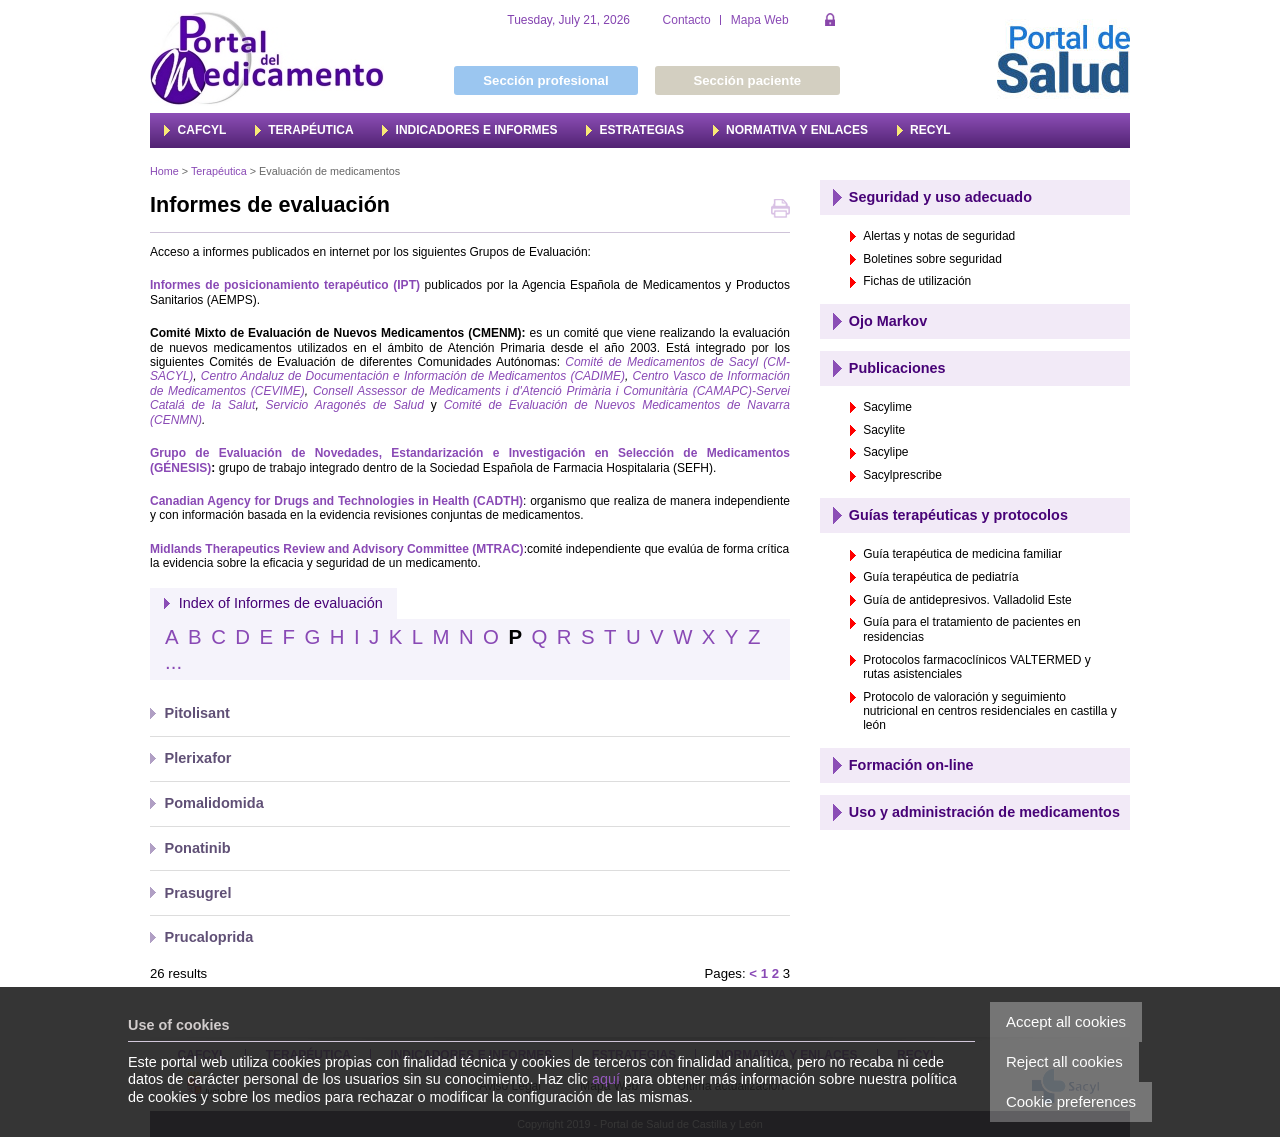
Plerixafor (198, 758)
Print (780, 210)
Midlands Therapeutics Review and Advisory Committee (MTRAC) (337, 549)
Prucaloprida (209, 937)
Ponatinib (198, 848)
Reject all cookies (1064, 1061)
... (173, 662)
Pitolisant (197, 713)
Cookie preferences (1071, 1101)
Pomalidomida (214, 803)
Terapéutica (219, 171)
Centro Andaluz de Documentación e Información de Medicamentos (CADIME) (413, 376)
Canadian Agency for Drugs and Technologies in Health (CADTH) (336, 501)
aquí (606, 1079)
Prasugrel (198, 893)
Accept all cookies (1066, 1021)
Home (164, 171)
